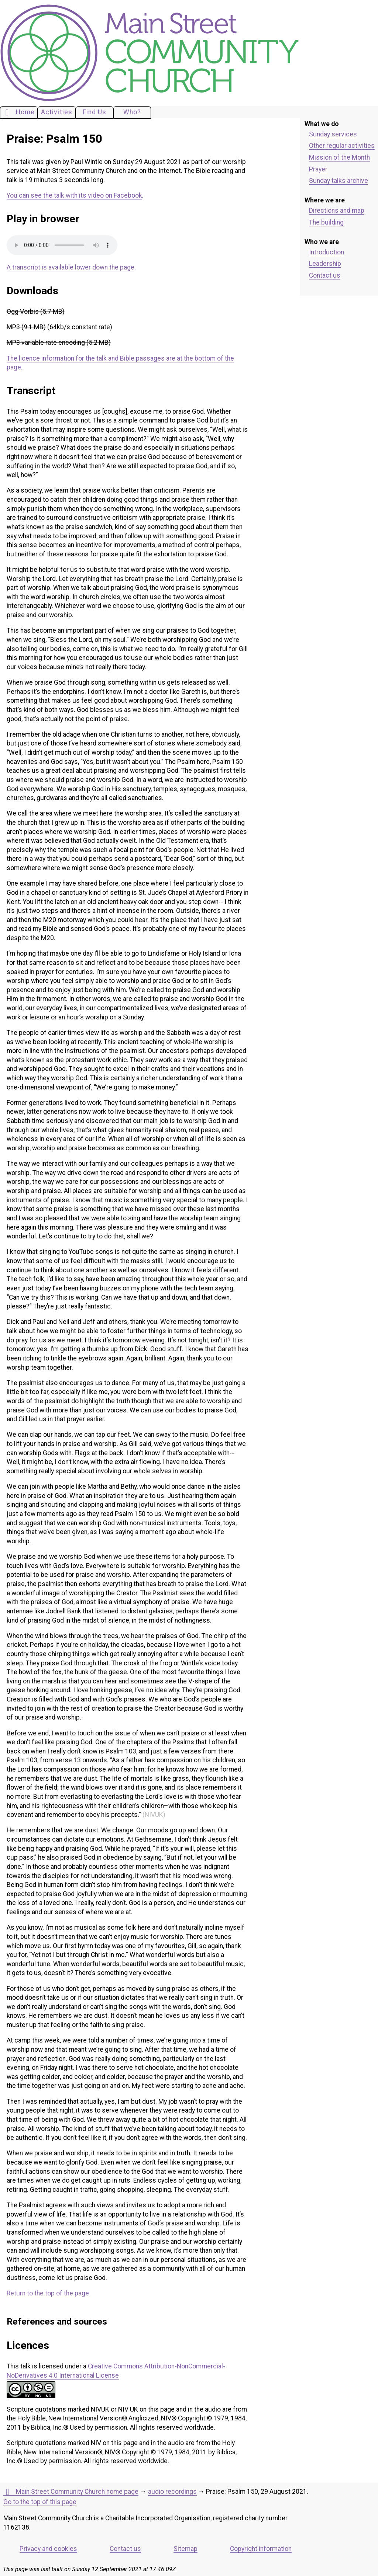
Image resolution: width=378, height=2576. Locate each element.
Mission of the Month (339, 157)
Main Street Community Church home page (70, 2492)
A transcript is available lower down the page (70, 267)
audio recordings (172, 2491)
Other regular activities (342, 145)
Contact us (324, 275)
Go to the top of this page (39, 2502)
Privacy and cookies (48, 2548)
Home (19, 112)
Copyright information (261, 2548)
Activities (56, 112)
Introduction (326, 252)
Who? (132, 112)
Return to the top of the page (48, 2293)
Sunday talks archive (338, 180)
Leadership (325, 263)
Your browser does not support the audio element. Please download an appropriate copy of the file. (62, 245)
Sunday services (333, 134)
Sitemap (185, 2548)
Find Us (94, 112)
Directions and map (336, 210)
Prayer (318, 169)
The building (326, 222)
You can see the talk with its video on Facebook (74, 195)
